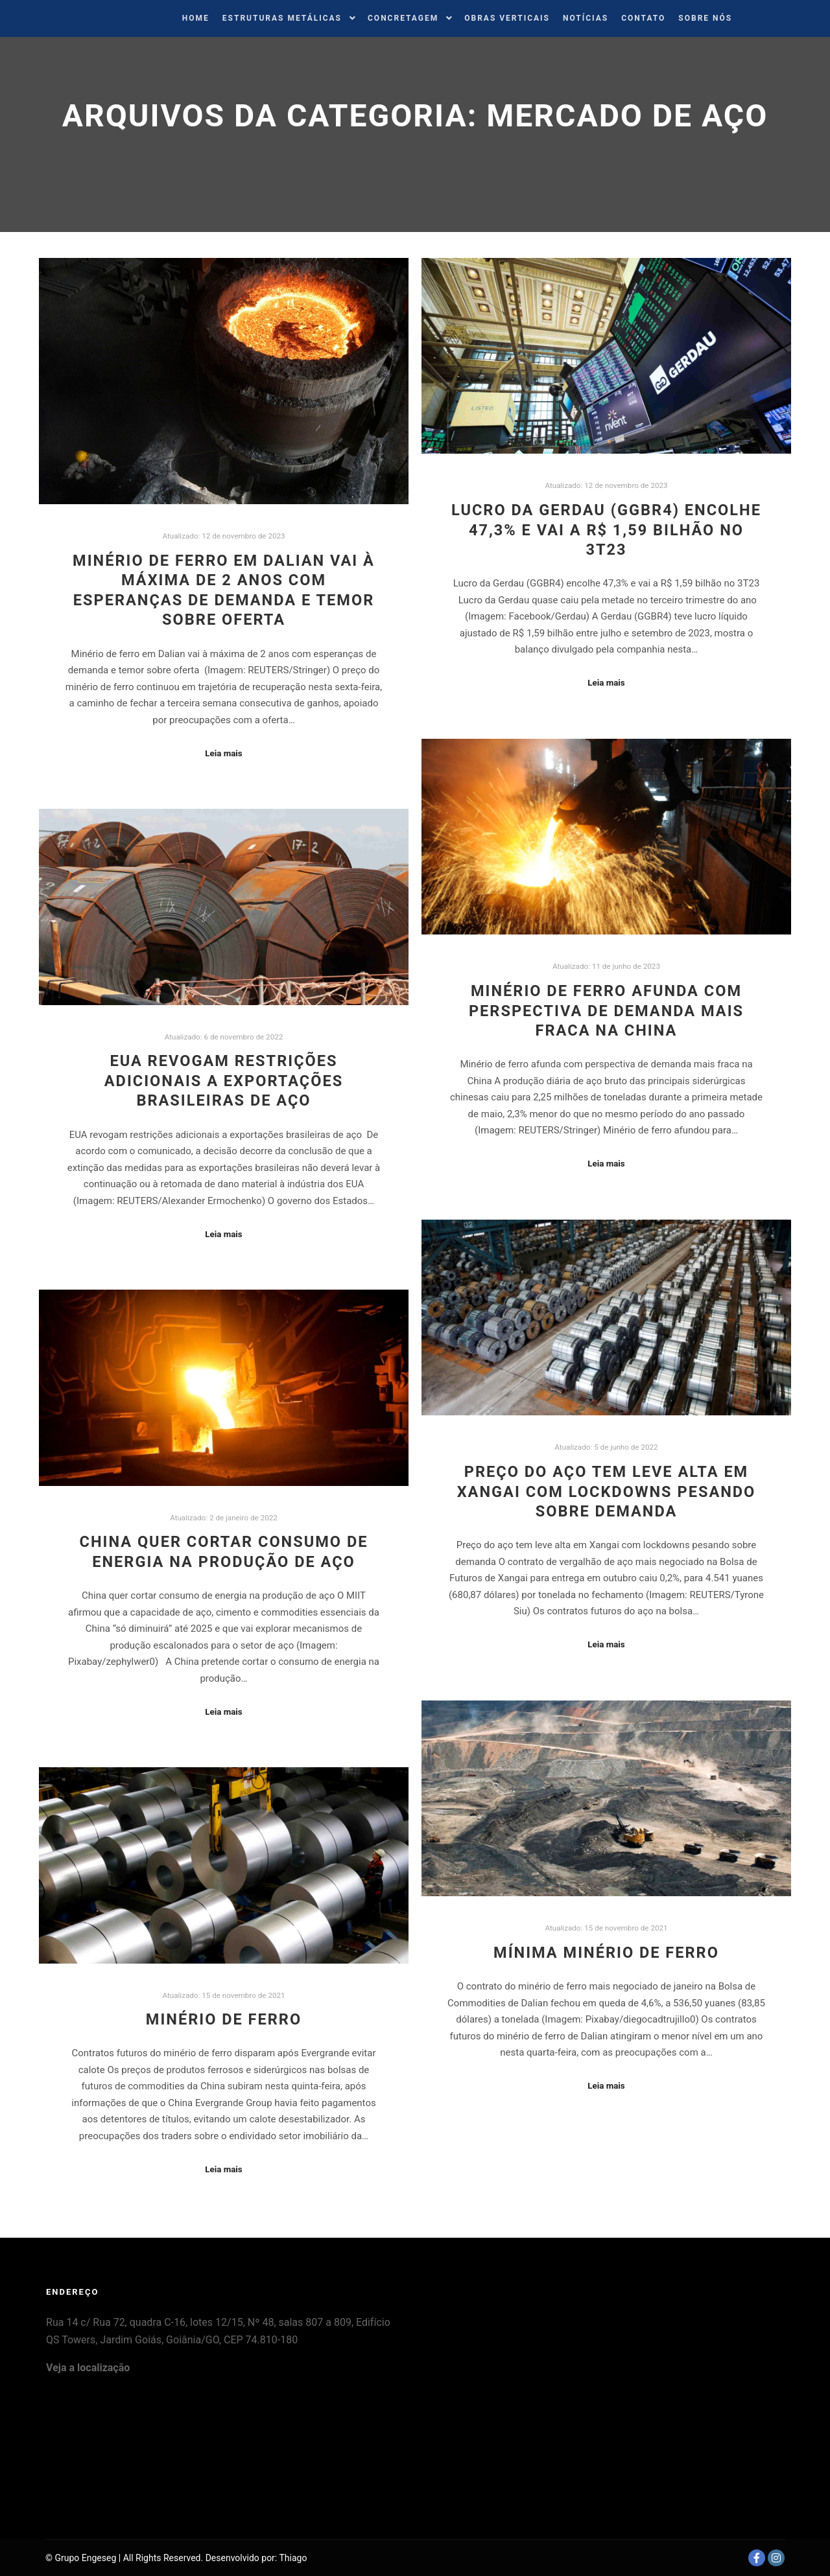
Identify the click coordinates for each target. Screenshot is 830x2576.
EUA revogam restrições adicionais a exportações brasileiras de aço (223, 1080)
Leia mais (223, 753)
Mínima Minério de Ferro (606, 1953)
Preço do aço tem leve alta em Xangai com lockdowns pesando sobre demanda (606, 1491)
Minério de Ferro (224, 2019)
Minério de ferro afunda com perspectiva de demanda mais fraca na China (606, 1010)
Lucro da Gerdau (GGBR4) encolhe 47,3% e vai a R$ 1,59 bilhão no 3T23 (606, 530)
